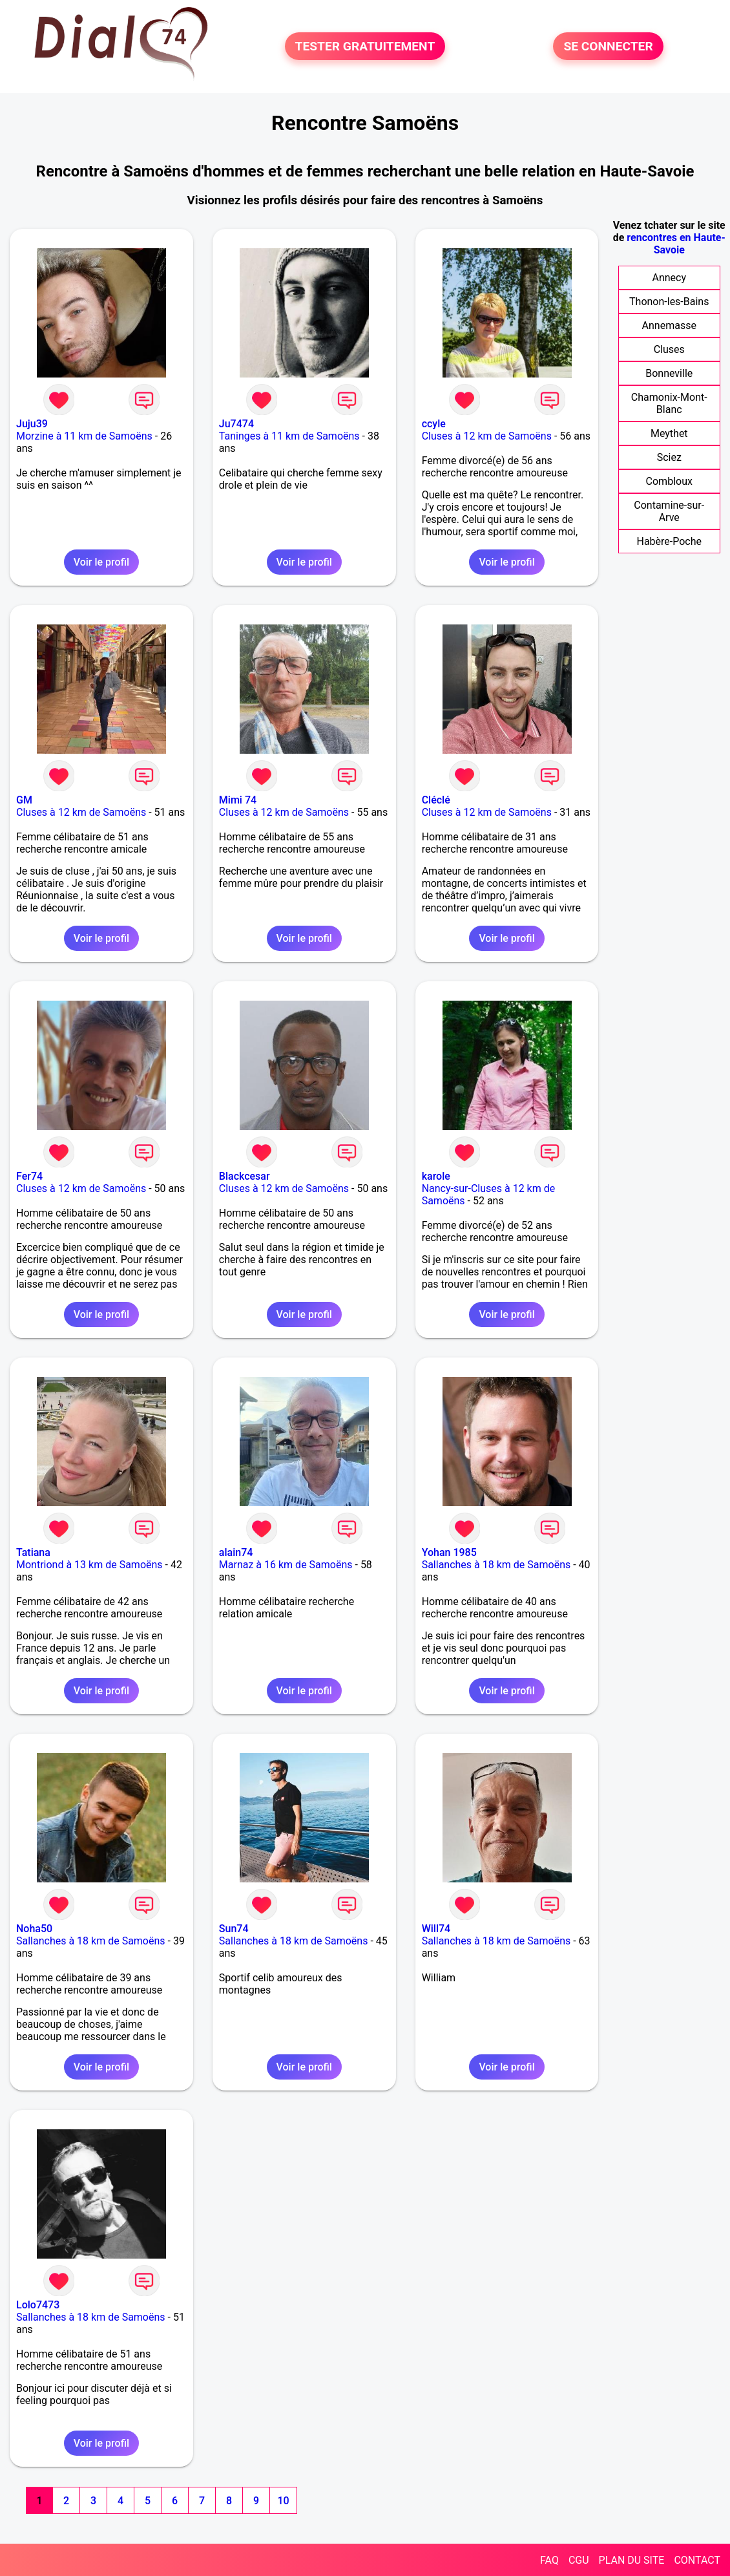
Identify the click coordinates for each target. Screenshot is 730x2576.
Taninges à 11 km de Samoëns (289, 436)
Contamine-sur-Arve (669, 511)
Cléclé (436, 800)
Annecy (669, 277)
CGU (578, 2560)
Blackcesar (244, 1176)
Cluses (669, 349)
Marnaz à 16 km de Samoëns (286, 1565)
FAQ (549, 2560)
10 (283, 2501)
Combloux (669, 481)
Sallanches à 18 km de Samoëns (496, 1565)
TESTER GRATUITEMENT (365, 46)
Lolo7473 (37, 2305)
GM (24, 800)
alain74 (236, 1552)
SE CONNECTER (607, 46)
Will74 (436, 1928)
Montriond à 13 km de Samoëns (89, 1565)
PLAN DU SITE (632, 2560)
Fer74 (29, 1176)
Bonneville (669, 373)
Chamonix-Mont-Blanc (669, 403)
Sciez (669, 457)
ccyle (434, 424)
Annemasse (669, 325)
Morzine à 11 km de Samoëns (84, 436)
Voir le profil (101, 562)
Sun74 (234, 1928)
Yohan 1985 (449, 1552)
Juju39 (32, 424)
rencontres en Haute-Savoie (676, 243)
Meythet (669, 433)
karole (436, 1176)
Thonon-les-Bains (669, 301)
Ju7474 (236, 424)
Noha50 (34, 1928)
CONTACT (697, 2560)
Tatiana (33, 1552)
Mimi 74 (237, 800)
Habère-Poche (669, 541)
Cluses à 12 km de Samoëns (487, 436)
